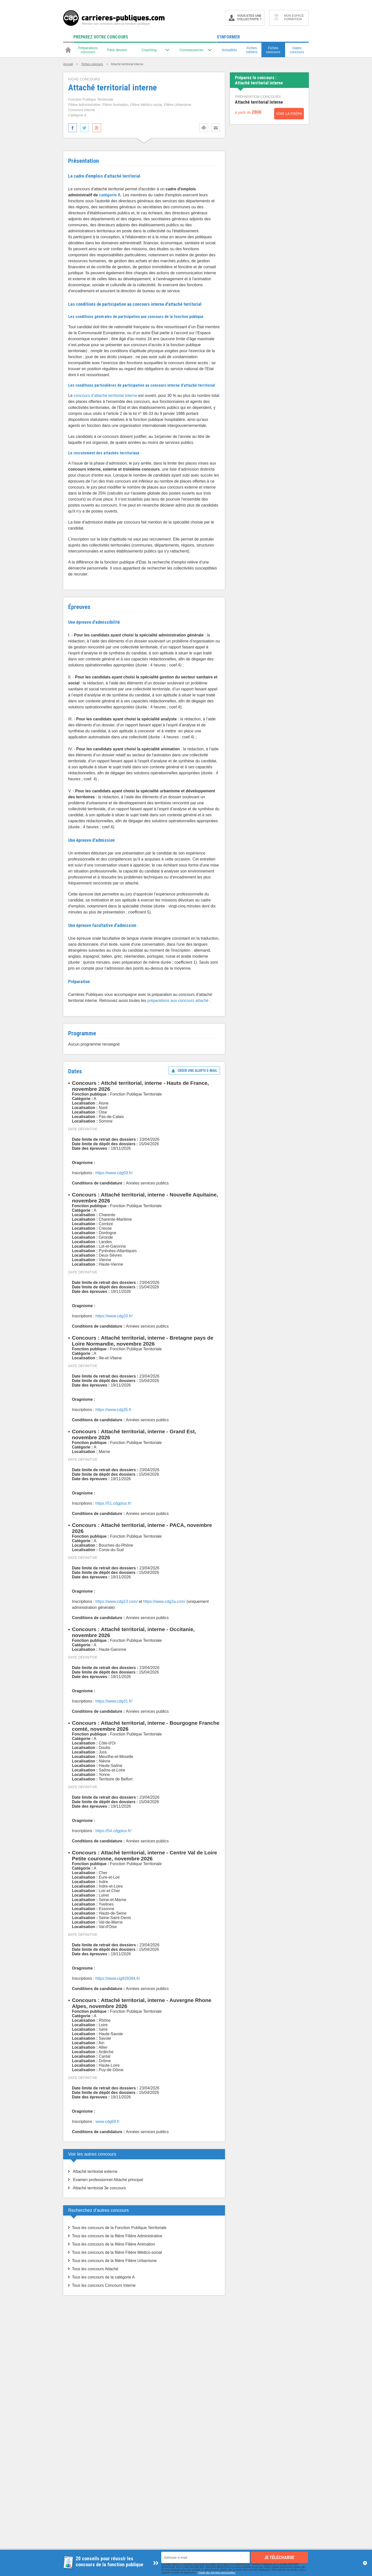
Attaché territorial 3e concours (99, 2188)
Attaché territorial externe (95, 2171)
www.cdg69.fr (107, 2121)
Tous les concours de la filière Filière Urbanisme (114, 2261)
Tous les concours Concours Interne (104, 2285)
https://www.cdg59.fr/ (114, 1173)
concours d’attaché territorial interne (105, 395)
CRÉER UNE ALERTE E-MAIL (197, 1071)
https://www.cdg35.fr (113, 1410)
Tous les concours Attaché (95, 2269)
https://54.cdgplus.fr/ (113, 1831)
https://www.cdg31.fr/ (114, 1701)
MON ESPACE (294, 17)
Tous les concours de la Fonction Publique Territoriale (119, 2228)
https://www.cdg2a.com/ (164, 1601)
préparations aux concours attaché (177, 1000)
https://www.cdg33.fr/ (114, 1316)
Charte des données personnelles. (217, 2572)
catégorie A (110, 195)
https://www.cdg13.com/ (116, 1601)
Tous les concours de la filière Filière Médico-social (117, 2252)
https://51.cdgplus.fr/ (113, 1503)
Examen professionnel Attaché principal (108, 2180)
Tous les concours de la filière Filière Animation (113, 2244)
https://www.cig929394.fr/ (117, 1978)
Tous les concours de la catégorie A (103, 2277)
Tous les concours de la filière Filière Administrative (117, 2236)
